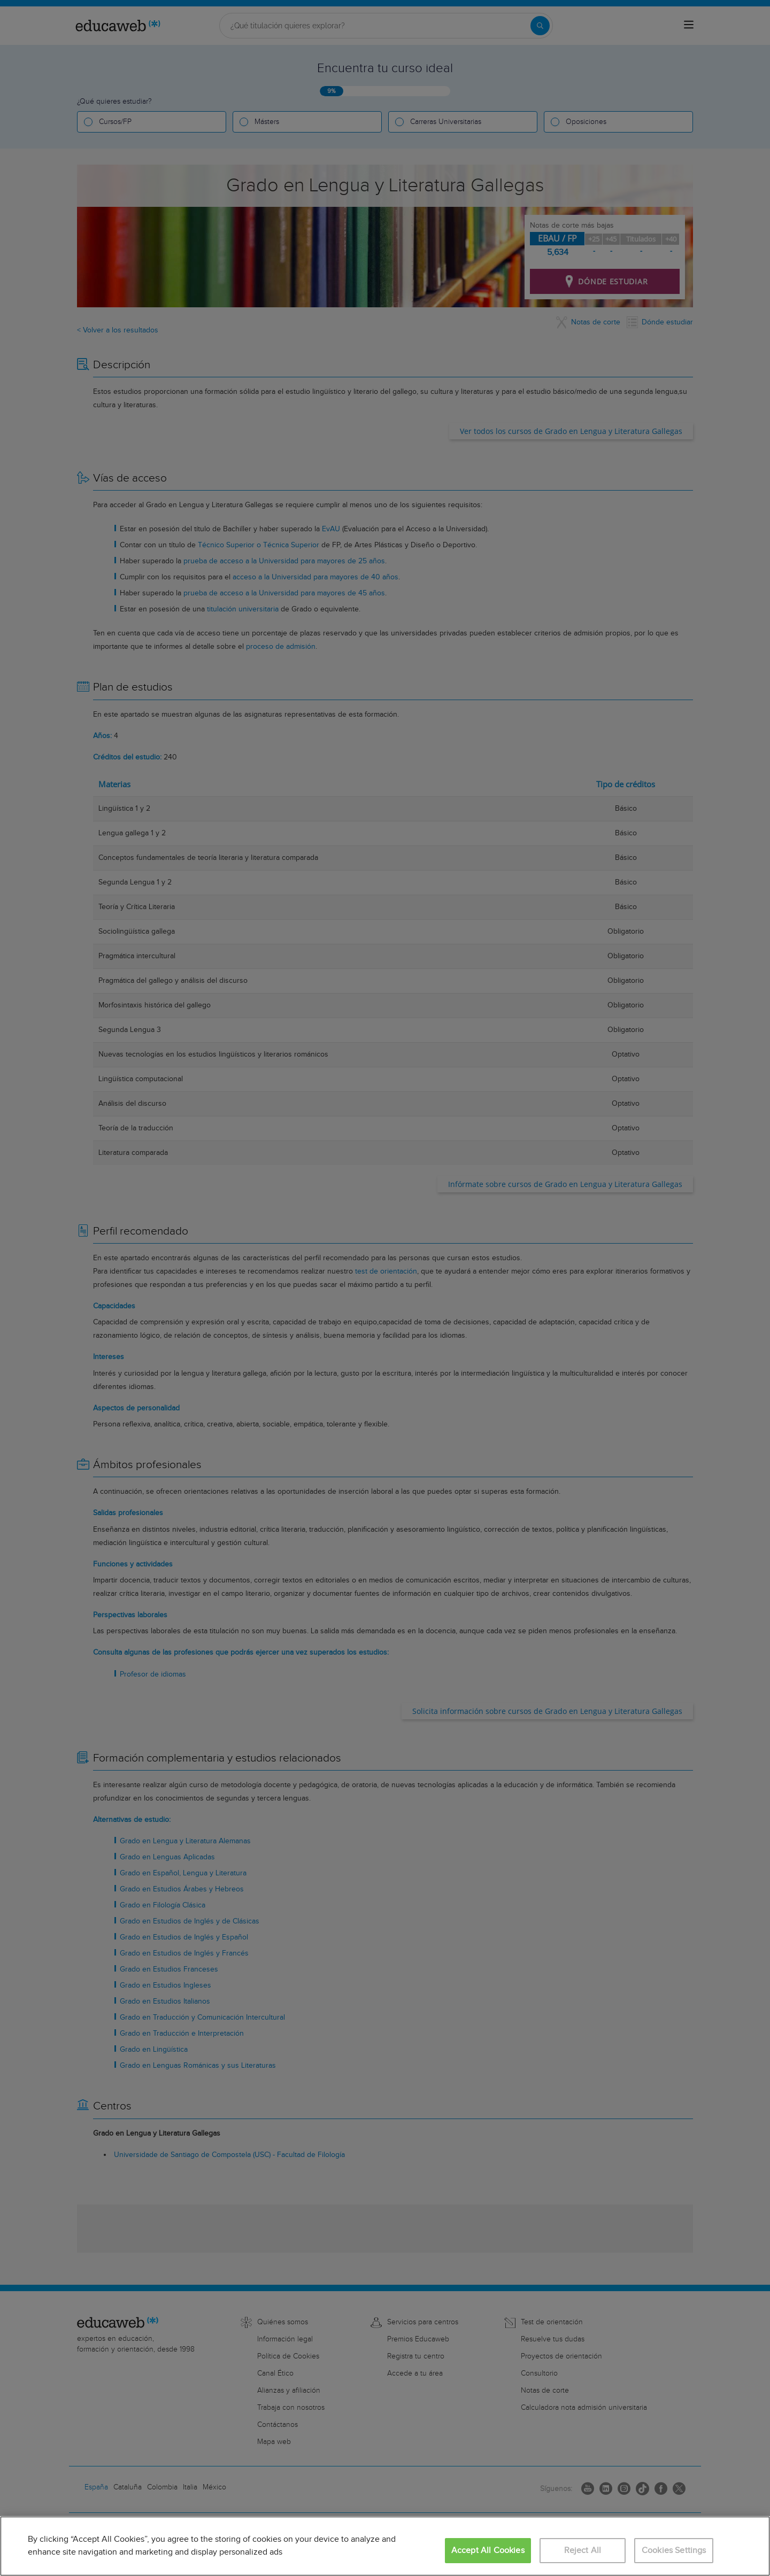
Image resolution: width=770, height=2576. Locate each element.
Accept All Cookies (488, 2551)
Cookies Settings (674, 2551)
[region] (385, 2546)
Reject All (583, 2551)
